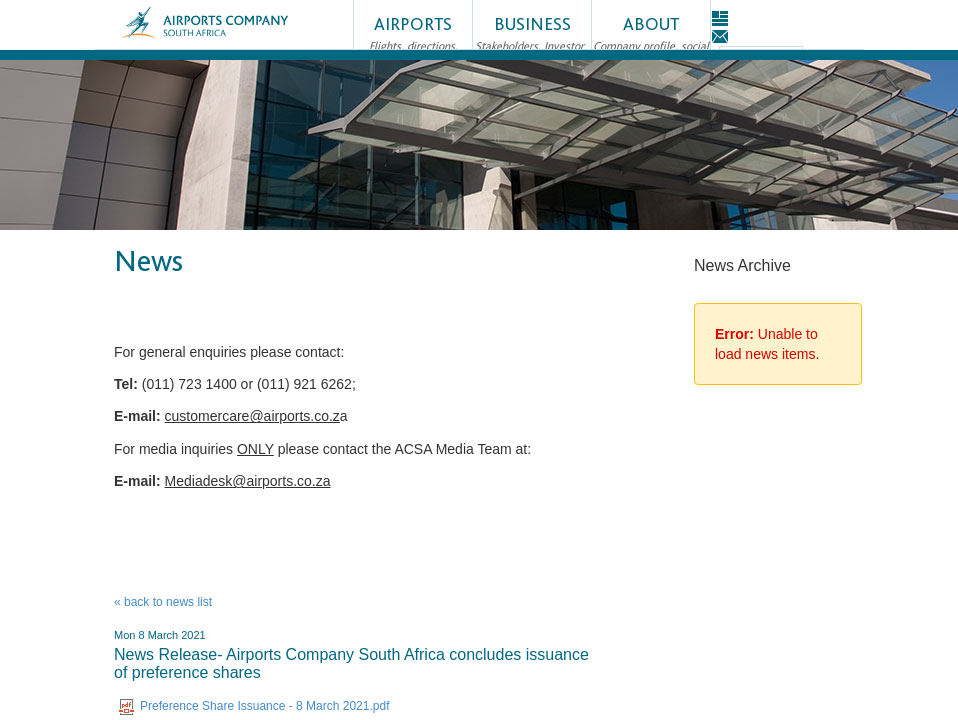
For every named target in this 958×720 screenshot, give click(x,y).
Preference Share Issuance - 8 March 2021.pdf (254, 706)
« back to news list (163, 602)
